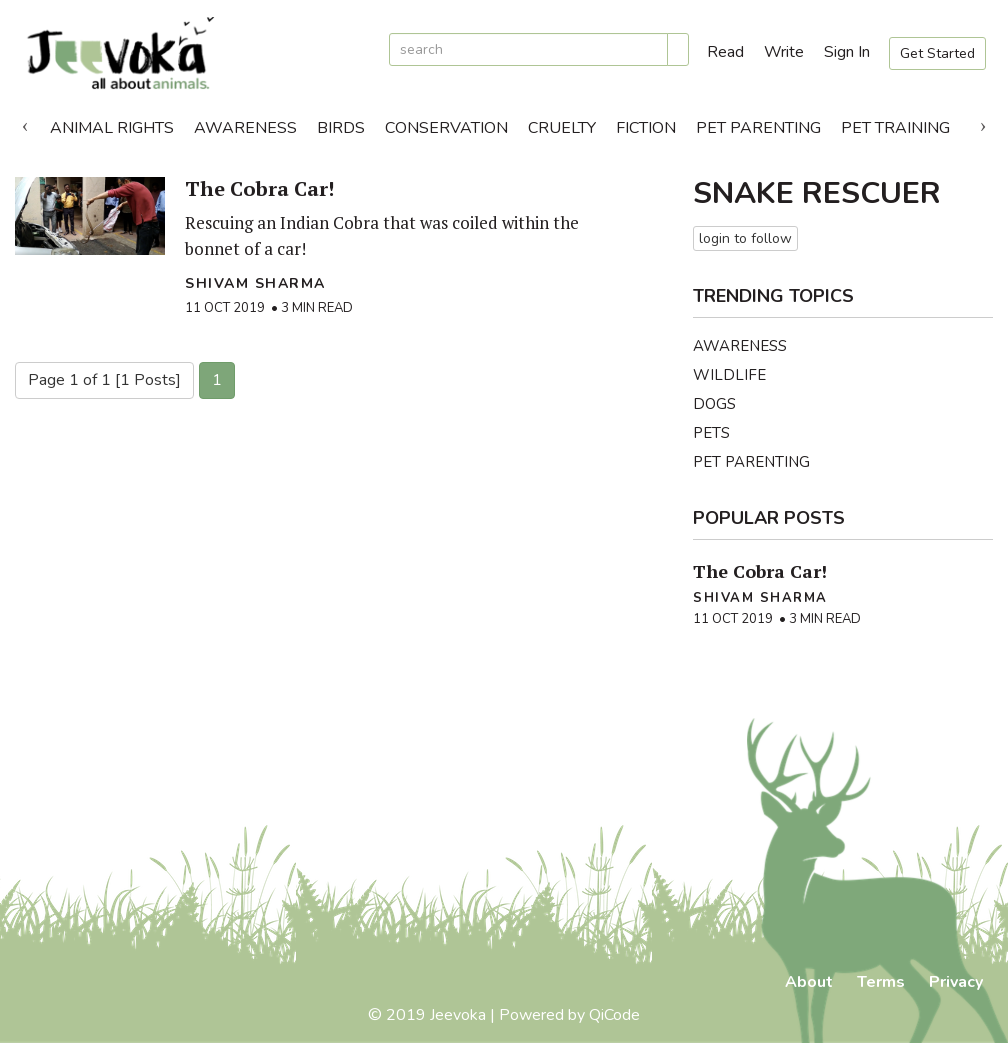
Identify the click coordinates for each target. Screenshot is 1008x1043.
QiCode (614, 1015)
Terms (881, 982)
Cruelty (562, 128)
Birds (341, 128)
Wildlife (729, 375)
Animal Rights (112, 128)
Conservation (446, 128)
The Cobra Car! (259, 188)
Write (784, 52)
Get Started (937, 53)
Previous (25, 123)
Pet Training (895, 128)
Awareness (245, 128)
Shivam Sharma (255, 283)
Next (983, 123)
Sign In (847, 52)
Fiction (646, 128)
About (809, 982)
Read (725, 52)
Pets (711, 433)
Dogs (714, 404)
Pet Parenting (758, 128)
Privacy (956, 982)
